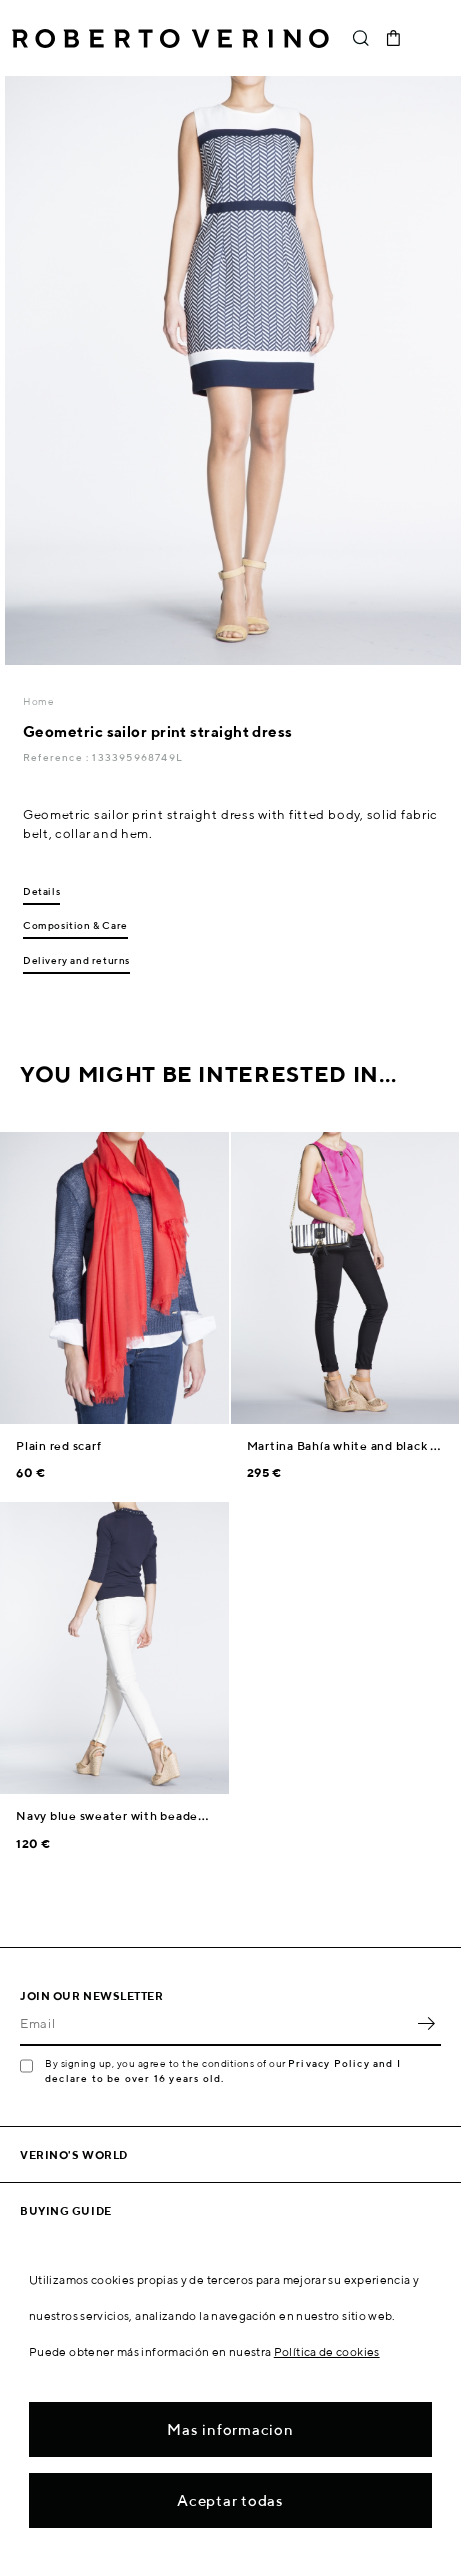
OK (426, 2024)
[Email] (215, 2024)
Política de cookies (327, 2351)
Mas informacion (230, 2429)
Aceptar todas (230, 2500)
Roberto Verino (170, 38)
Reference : (57, 757)
